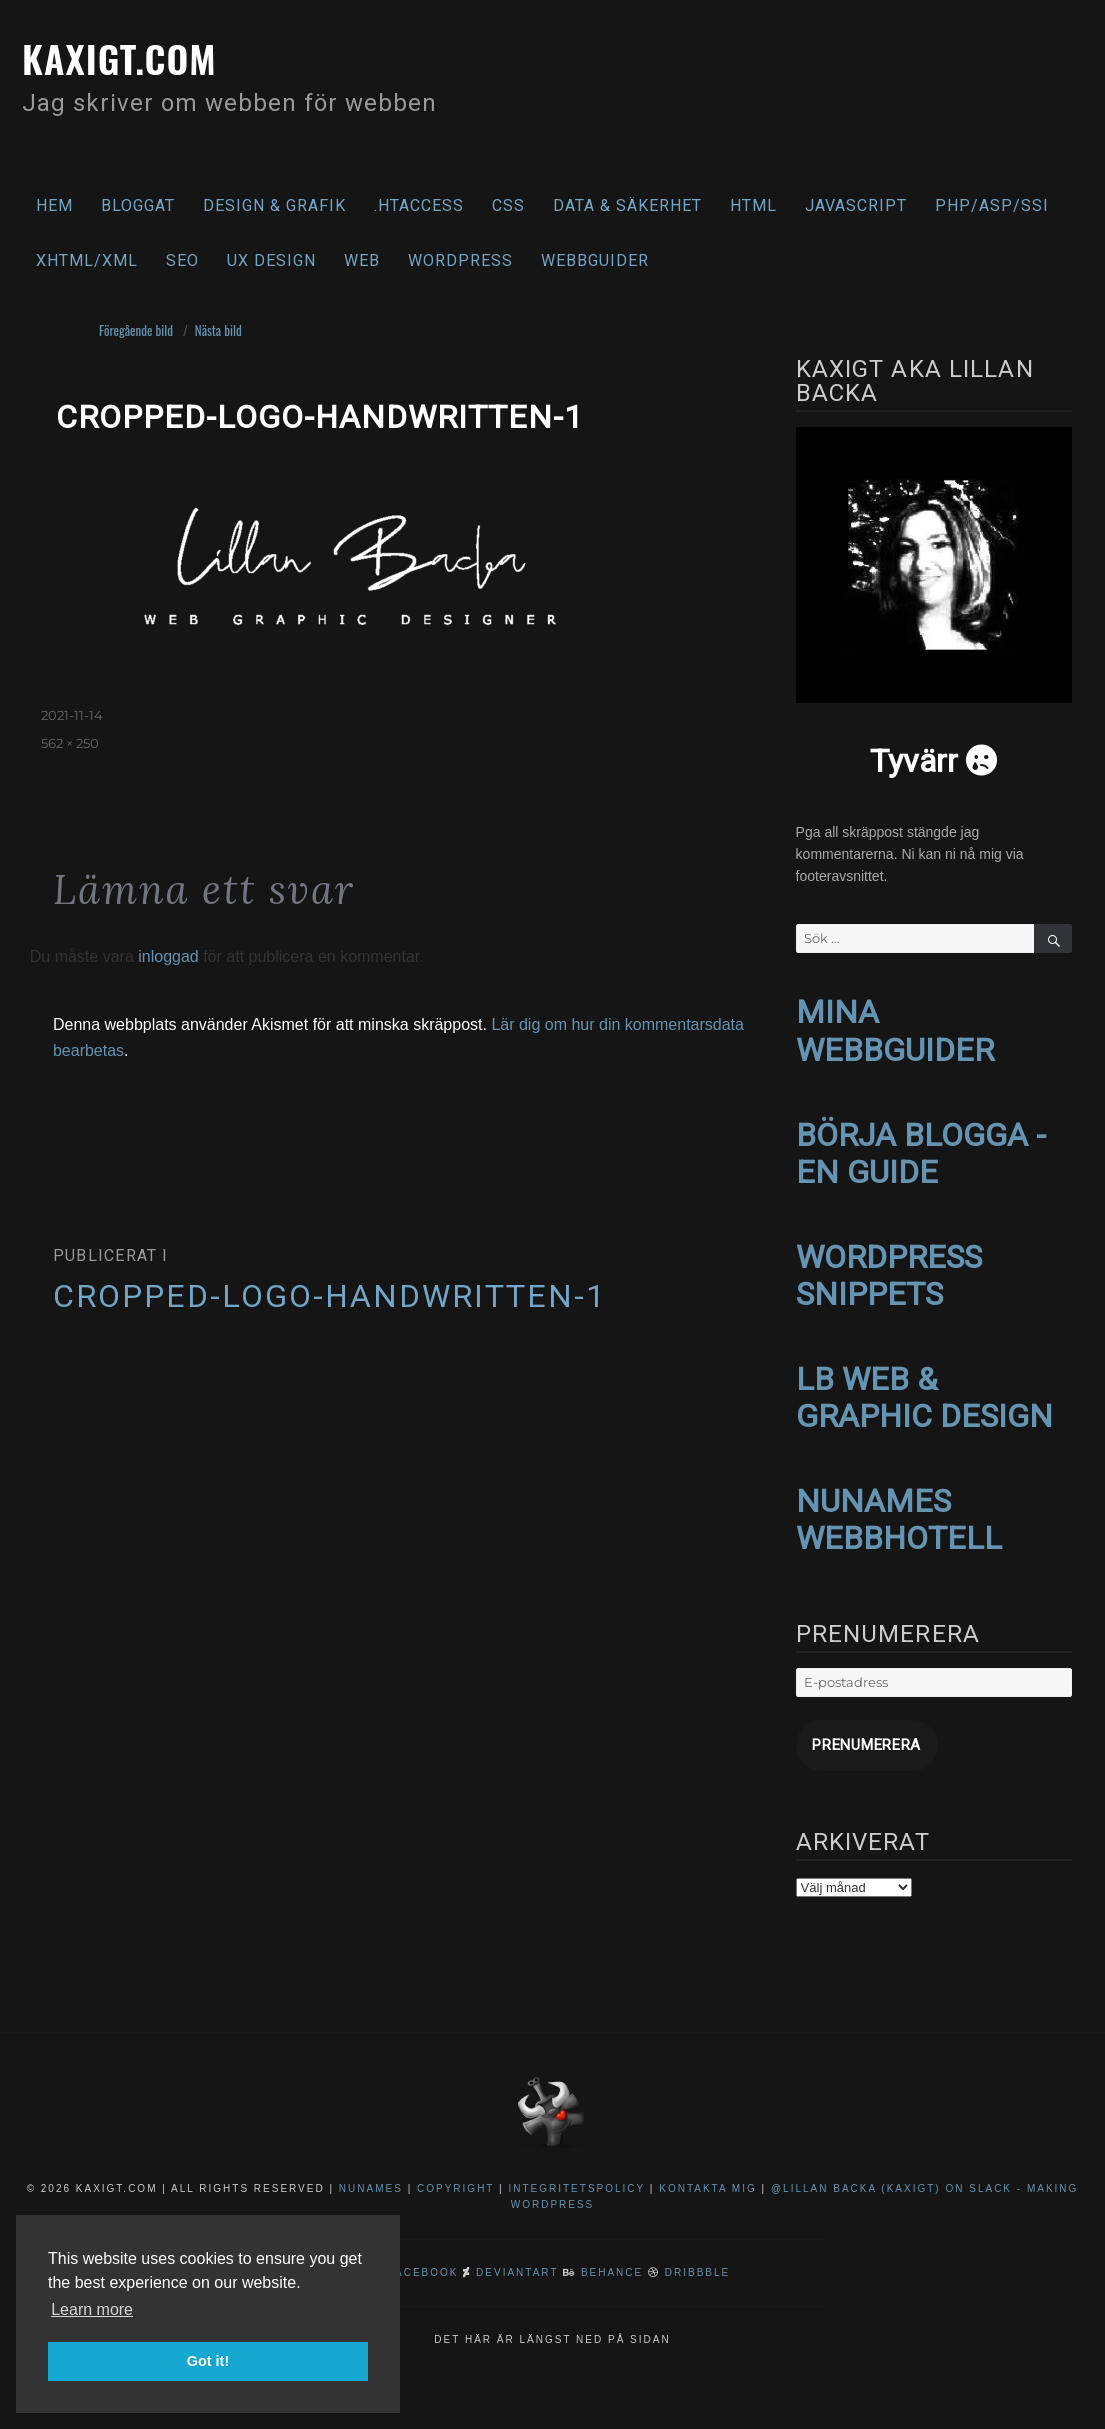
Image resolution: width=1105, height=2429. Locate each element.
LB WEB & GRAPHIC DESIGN (924, 1382)
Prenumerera (855, 1720)
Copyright (455, 2160)
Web (362, 260)
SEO (182, 260)
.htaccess (419, 205)
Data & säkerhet (627, 205)
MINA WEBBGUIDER (895, 1028)
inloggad (168, 956)
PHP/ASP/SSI (992, 205)
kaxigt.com (134, 55)
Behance (612, 2244)
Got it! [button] (208, 2361)
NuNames (373, 2160)
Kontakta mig (708, 2160)
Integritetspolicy (576, 2160)
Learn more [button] (92, 2309)
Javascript (856, 205)
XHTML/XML (87, 260)
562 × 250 (70, 743)
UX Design (271, 260)
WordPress (460, 260)
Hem (54, 205)
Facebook (423, 2244)
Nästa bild (218, 330)
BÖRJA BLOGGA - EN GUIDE (921, 1146)
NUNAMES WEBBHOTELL (899, 1499)
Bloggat (138, 205)
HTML (753, 205)
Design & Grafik (274, 205)
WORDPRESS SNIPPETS (889, 1264)
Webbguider (595, 260)
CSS (508, 205)
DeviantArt (517, 2244)
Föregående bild (136, 330)
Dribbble (697, 2244)
